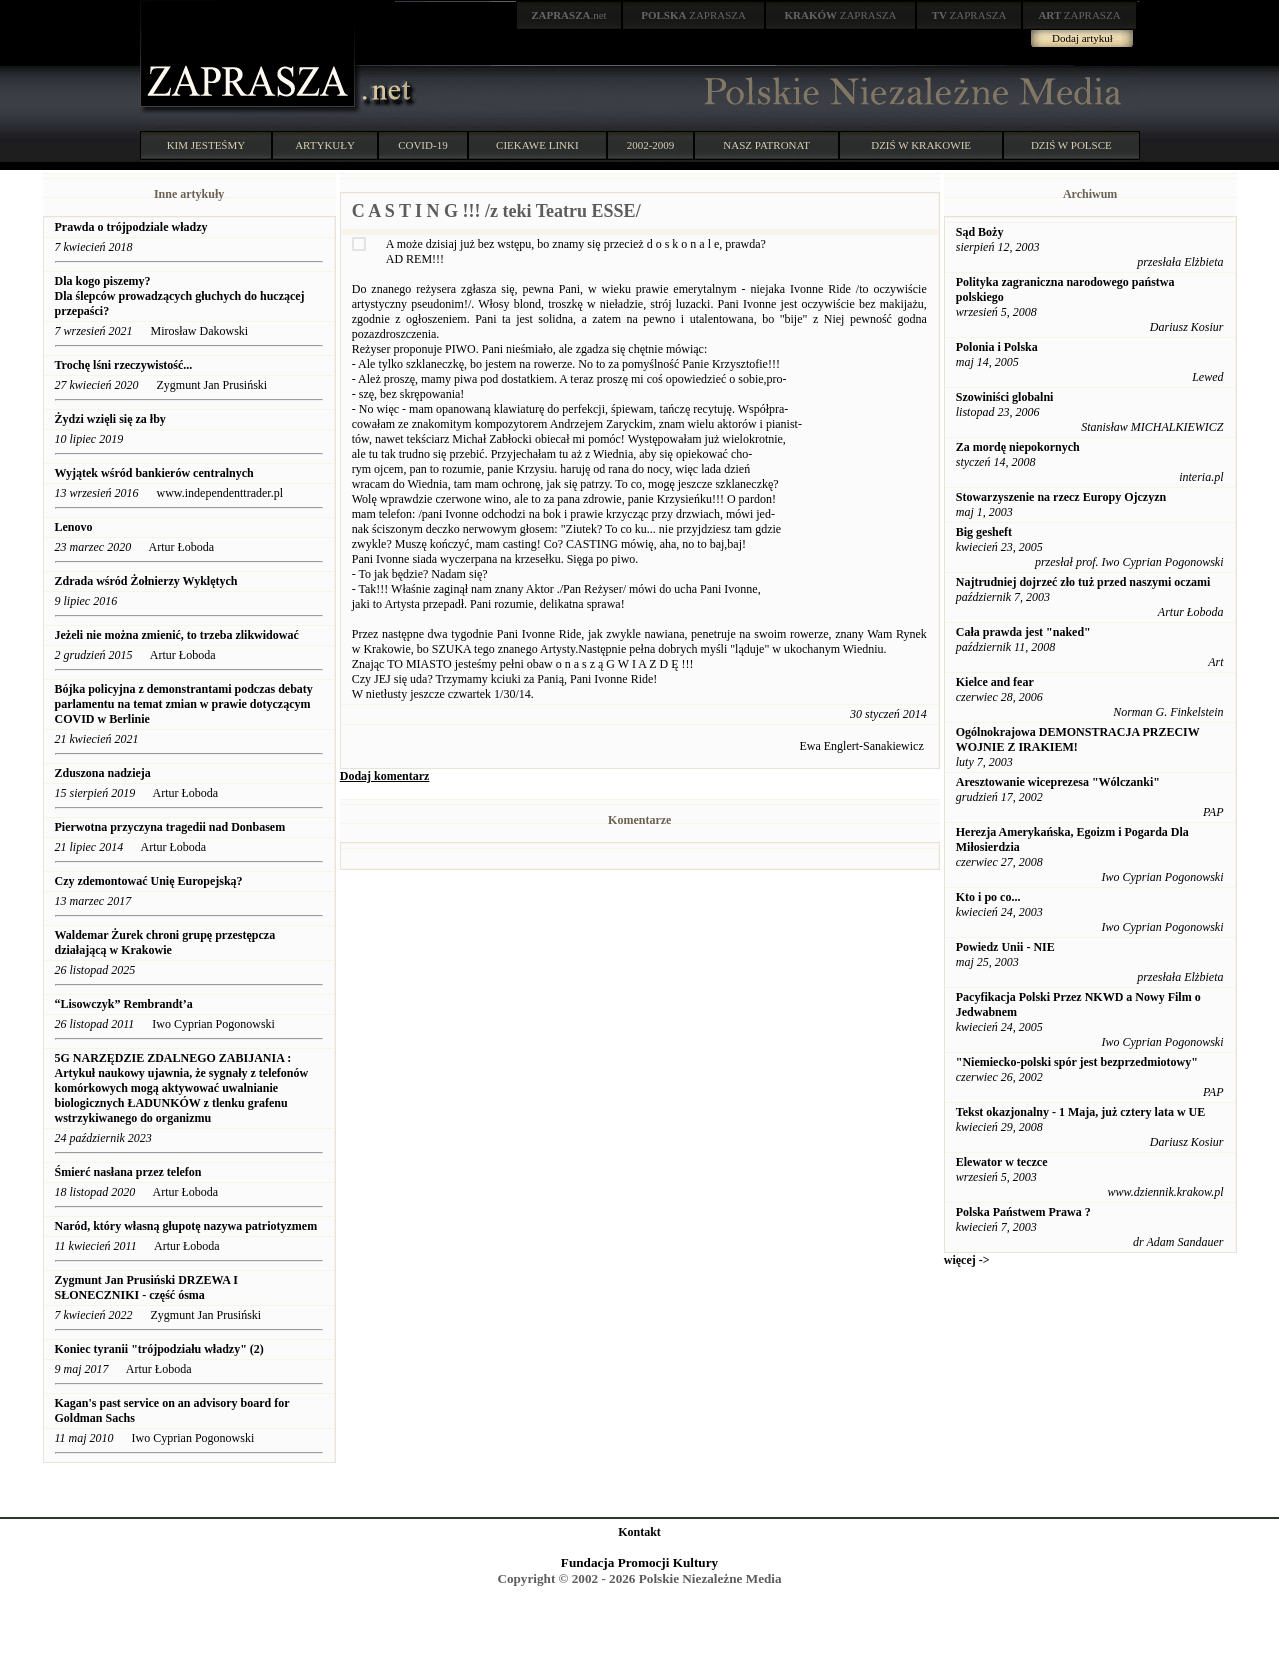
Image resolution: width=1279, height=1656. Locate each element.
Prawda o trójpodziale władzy (133, 227)
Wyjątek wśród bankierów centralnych (154, 473)
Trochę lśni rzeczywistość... (125, 365)
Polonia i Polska (997, 347)
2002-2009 (651, 145)
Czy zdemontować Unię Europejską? (149, 881)
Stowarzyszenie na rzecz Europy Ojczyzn (1061, 497)
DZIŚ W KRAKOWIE (921, 145)
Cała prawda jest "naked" (1023, 632)
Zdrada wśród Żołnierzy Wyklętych (146, 581)
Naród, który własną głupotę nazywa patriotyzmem (186, 1226)
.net (569, 15)
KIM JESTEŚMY (206, 145)
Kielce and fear (995, 682)
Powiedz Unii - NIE (1005, 947)
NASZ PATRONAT (766, 145)
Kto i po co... (988, 897)
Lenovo (74, 527)
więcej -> (967, 1260)
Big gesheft (984, 532)
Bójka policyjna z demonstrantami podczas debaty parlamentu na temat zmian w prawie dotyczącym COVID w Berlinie (184, 704)
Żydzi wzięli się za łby (110, 419)
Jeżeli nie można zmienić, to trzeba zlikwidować (177, 635)
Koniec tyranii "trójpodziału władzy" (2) (159, 1349)
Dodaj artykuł (1082, 38)
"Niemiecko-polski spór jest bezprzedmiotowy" (1077, 1062)
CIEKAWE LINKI (537, 145)
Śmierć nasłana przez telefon (128, 1172)
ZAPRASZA (693, 15)
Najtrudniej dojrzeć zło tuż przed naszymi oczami (1083, 582)
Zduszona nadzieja (103, 773)
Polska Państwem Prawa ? (1023, 1212)
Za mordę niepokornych (1018, 447)
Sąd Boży (980, 232)
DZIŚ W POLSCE (1071, 145)
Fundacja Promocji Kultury (639, 1562)
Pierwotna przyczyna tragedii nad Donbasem (170, 827)
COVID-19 (423, 145)
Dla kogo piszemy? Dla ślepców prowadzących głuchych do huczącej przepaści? (180, 296)
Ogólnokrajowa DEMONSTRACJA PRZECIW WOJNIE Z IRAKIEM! (1078, 739)
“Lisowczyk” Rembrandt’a (124, 1004)
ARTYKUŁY (325, 145)
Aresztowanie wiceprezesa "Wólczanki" (1058, 782)
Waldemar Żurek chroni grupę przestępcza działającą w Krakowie (165, 942)
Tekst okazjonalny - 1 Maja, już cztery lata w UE (1081, 1112)
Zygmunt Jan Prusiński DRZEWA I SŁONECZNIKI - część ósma (146, 1287)
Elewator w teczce (1002, 1162)
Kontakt (639, 1532)
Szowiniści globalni (1005, 397)
